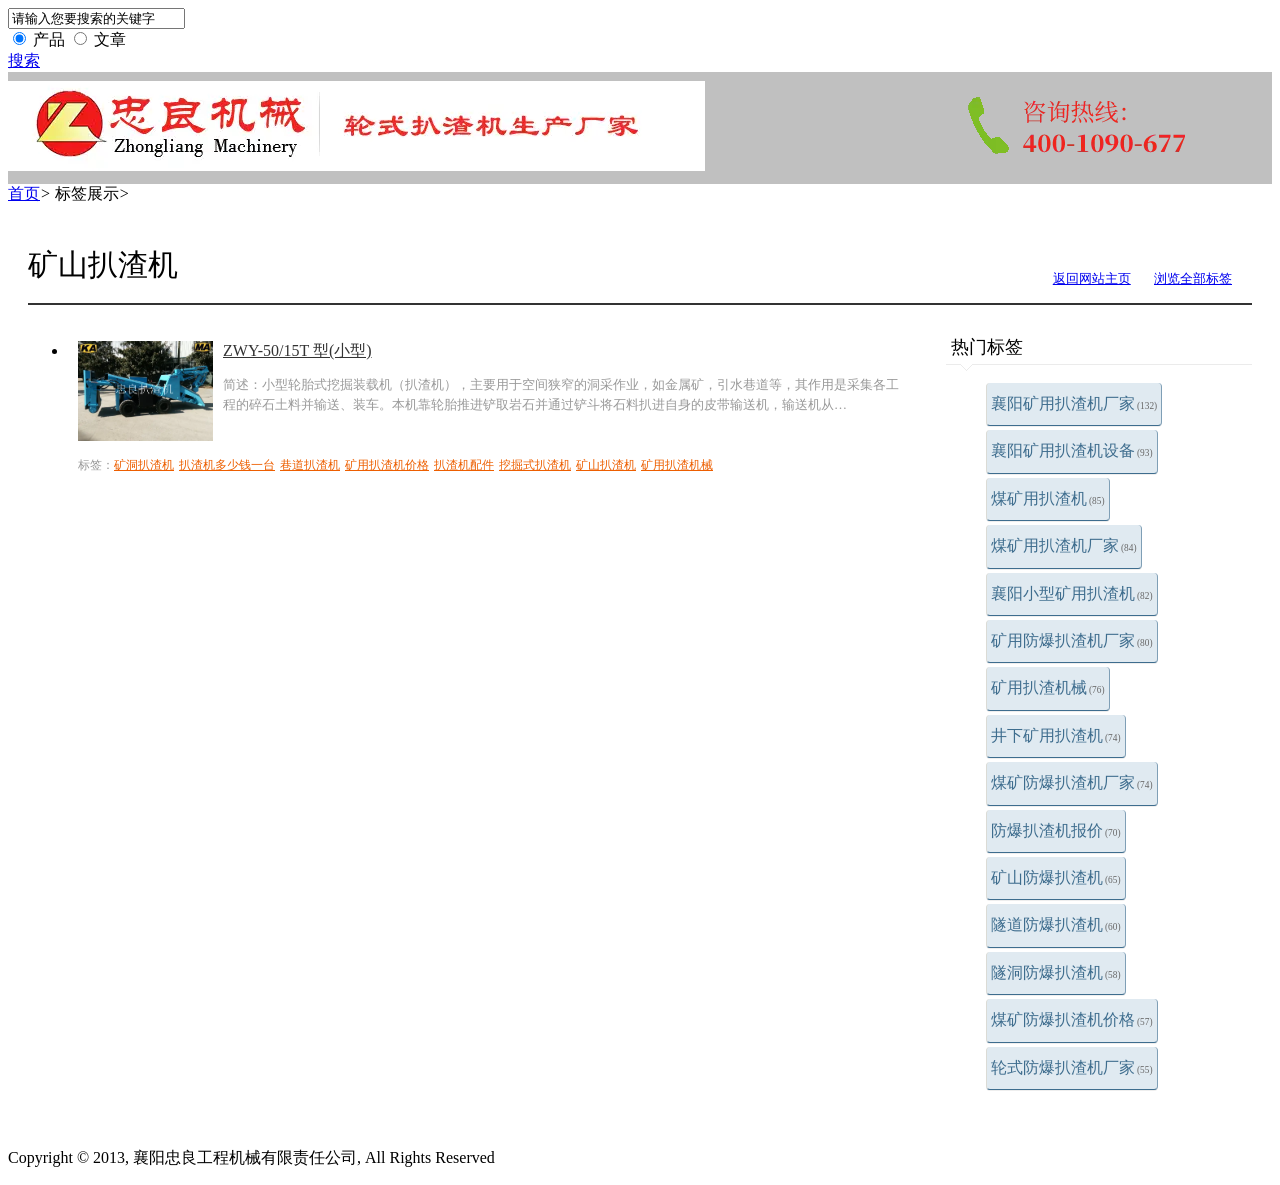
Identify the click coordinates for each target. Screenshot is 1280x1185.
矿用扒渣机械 (1048, 687)
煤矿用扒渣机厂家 (1064, 545)
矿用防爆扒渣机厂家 (1072, 640)
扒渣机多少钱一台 (227, 465)
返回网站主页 (1092, 278)
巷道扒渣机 (310, 465)
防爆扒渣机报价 (1056, 830)
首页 (24, 193)
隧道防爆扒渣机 (1056, 924)
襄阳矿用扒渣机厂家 (1074, 403)
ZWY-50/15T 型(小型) (297, 350)
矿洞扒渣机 (144, 465)
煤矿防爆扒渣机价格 (1072, 1019)
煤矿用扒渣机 (1048, 498)
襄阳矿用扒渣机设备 (1072, 450)
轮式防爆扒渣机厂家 (1072, 1067)
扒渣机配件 (464, 465)
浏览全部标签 (1193, 278)
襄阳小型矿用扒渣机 (1072, 593)
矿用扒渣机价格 (387, 465)
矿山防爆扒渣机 (1056, 877)
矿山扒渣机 (606, 465)
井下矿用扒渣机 (1056, 735)
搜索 (24, 60)
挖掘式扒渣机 (535, 465)
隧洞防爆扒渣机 (1056, 972)
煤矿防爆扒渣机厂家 (1072, 782)
